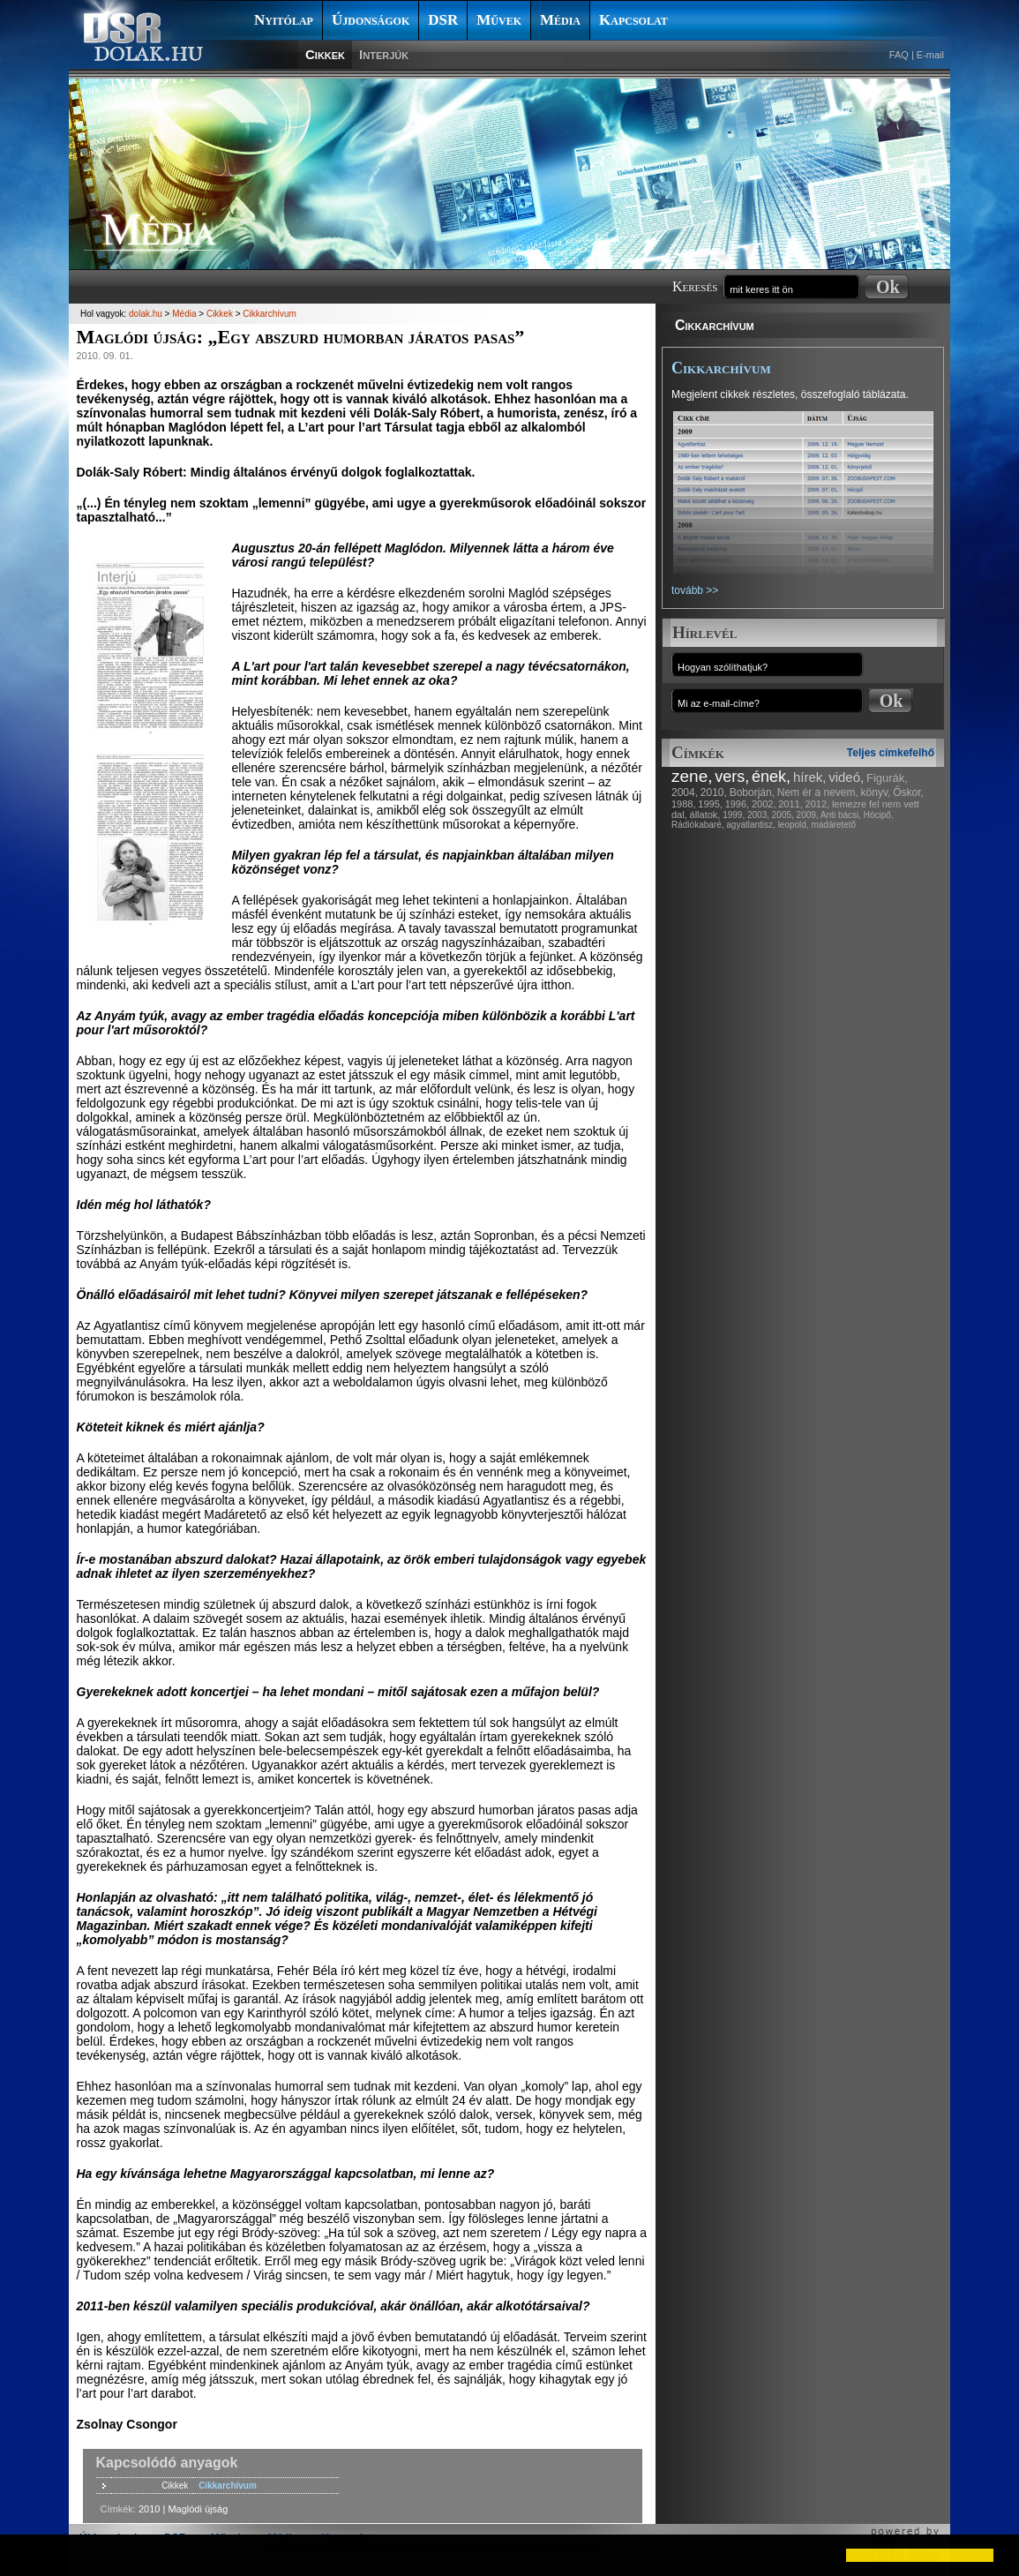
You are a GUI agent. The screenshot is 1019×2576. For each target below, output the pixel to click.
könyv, (876, 792)
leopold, (793, 825)
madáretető (833, 825)
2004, (684, 792)
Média (560, 19)
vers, (732, 776)
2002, (764, 804)
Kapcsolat (633, 19)
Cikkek (325, 54)
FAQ (899, 54)
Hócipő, (879, 815)
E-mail (930, 54)
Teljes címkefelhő (890, 753)
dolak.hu (145, 314)
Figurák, (887, 778)
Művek (498, 19)
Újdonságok (370, 19)
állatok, (705, 814)
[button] (28, 2554)
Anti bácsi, (840, 815)
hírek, (810, 777)
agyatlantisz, (750, 825)
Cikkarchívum (714, 325)
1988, (683, 804)
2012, (817, 804)
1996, (737, 804)
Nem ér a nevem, (817, 792)
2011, (790, 804)
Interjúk (383, 54)
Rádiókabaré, (697, 825)
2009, (808, 815)
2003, (758, 815)
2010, (714, 792)
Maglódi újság (198, 2509)
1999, (734, 815)
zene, (691, 776)
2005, (783, 815)
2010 (149, 2509)
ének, (771, 776)
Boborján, (752, 792)
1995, (710, 804)
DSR (443, 19)
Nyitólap (283, 19)
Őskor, (908, 792)
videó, (846, 777)
